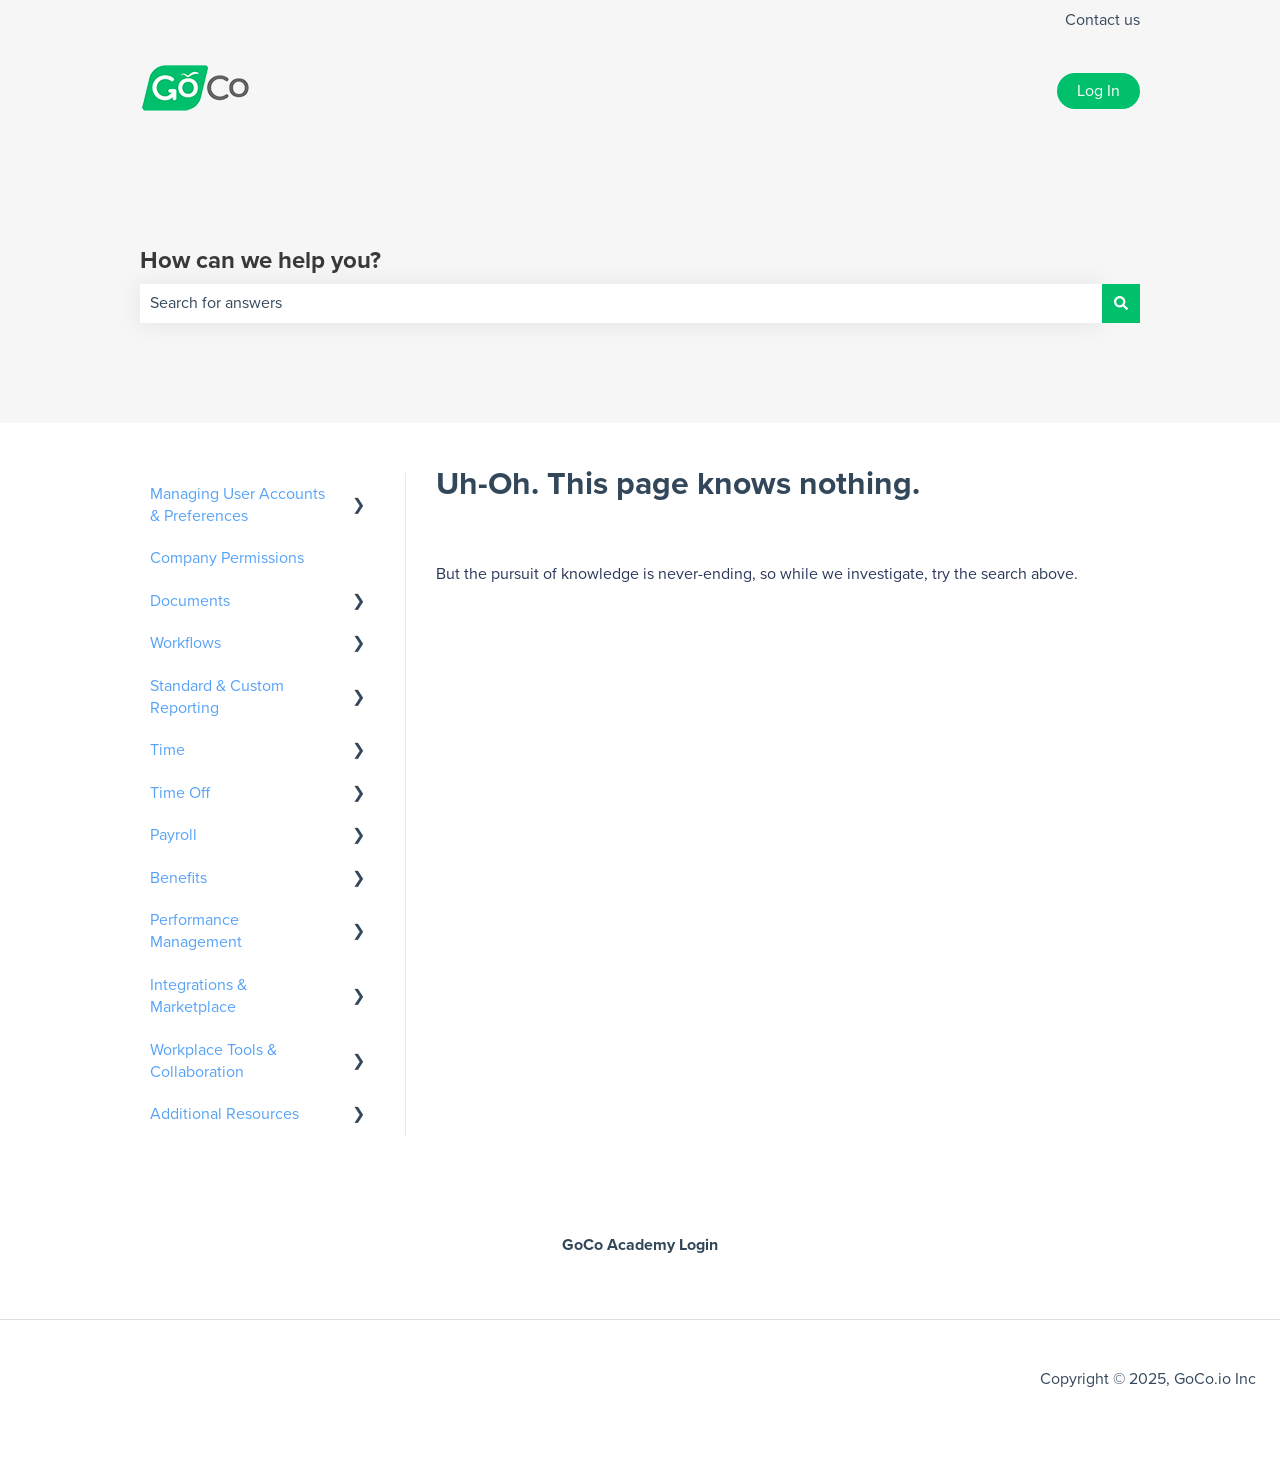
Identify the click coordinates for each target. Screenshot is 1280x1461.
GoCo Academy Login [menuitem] (640, 1245)
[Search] (1121, 303)
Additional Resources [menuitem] (224, 1114)
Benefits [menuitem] (178, 878)
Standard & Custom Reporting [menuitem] (217, 697)
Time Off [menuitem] (180, 793)
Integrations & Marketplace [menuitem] (198, 996)
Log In (1098, 91)
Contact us (1102, 20)
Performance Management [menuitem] (196, 931)
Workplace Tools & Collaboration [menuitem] (213, 1061)
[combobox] (621, 303)
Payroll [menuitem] (173, 835)
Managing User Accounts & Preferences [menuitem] (237, 505)
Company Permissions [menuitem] (227, 558)
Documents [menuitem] (190, 601)
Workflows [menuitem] (185, 643)
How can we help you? (260, 261)
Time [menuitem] (167, 750)
